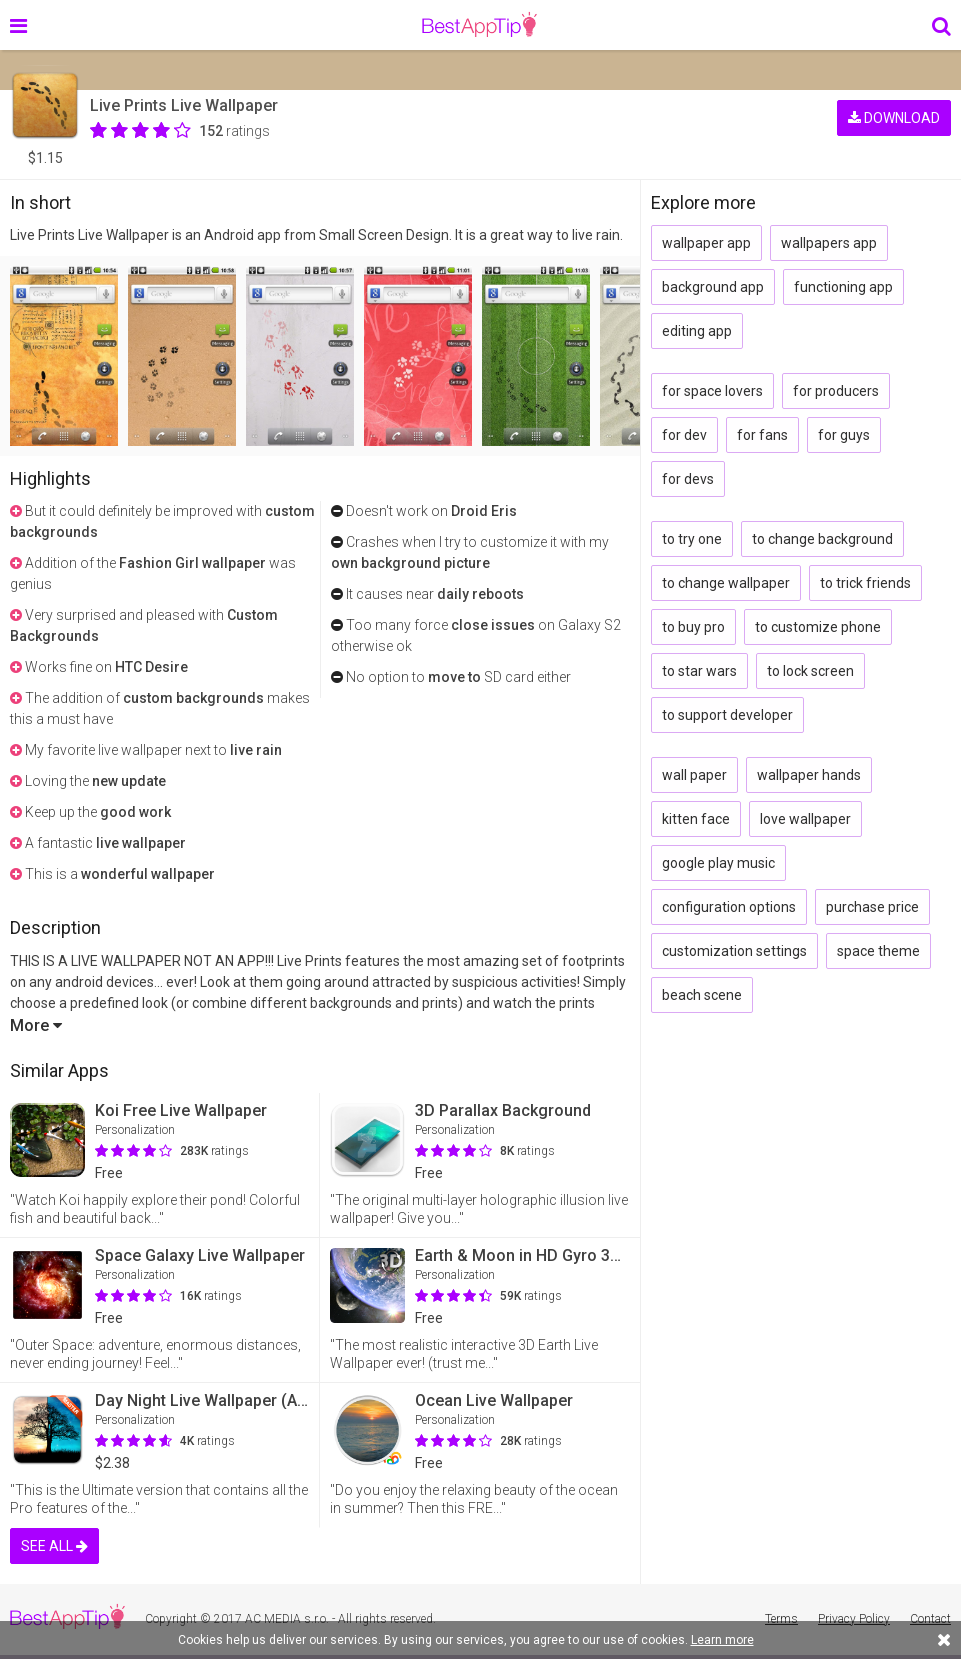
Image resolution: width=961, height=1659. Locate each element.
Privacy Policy (854, 1619)
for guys (844, 435)
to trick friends (865, 583)
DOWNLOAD (894, 118)
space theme (878, 951)
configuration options (729, 907)
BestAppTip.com (479, 25)
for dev (684, 435)
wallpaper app (706, 243)
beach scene (702, 995)
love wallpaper (805, 819)
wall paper (694, 775)
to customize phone (818, 627)
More (36, 1025)
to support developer (727, 715)
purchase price (872, 907)
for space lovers (712, 391)
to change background (822, 539)
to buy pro (693, 627)
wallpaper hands (809, 775)
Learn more (722, 1640)
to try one (692, 539)
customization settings (734, 951)
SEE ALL (54, 1546)
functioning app (843, 287)
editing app (697, 331)
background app (713, 287)
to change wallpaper (726, 583)
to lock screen (810, 671)
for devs (688, 479)
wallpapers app (829, 243)
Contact (930, 1619)
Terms (781, 1619)
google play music (718, 863)
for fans (762, 435)
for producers (836, 391)
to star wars (699, 671)
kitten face (696, 819)
